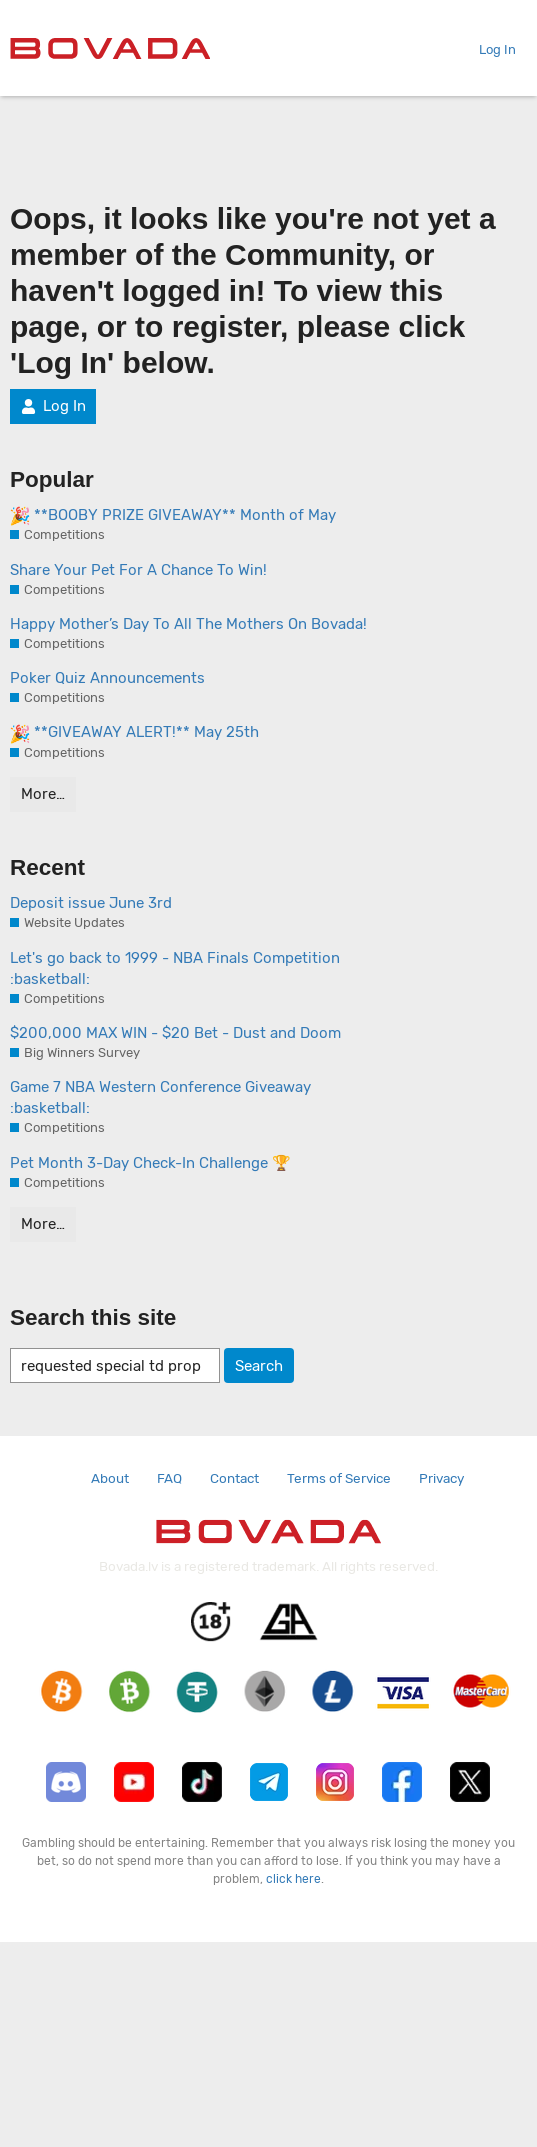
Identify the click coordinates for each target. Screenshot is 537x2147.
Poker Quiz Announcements (107, 678)
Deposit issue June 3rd (91, 903)
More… (43, 794)
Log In (489, 49)
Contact (234, 1478)
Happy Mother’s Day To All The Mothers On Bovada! (188, 624)
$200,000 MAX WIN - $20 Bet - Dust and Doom (175, 1033)
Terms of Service (339, 1478)
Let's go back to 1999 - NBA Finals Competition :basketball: (175, 968)
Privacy (441, 1478)
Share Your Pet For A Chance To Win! (138, 570)
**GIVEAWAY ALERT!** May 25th (134, 733)
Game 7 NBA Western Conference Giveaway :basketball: (160, 1097)
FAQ (169, 1478)
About (110, 1478)
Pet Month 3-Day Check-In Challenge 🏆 (150, 1163)
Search (259, 1366)
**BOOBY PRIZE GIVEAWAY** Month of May (173, 516)
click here (293, 1879)
